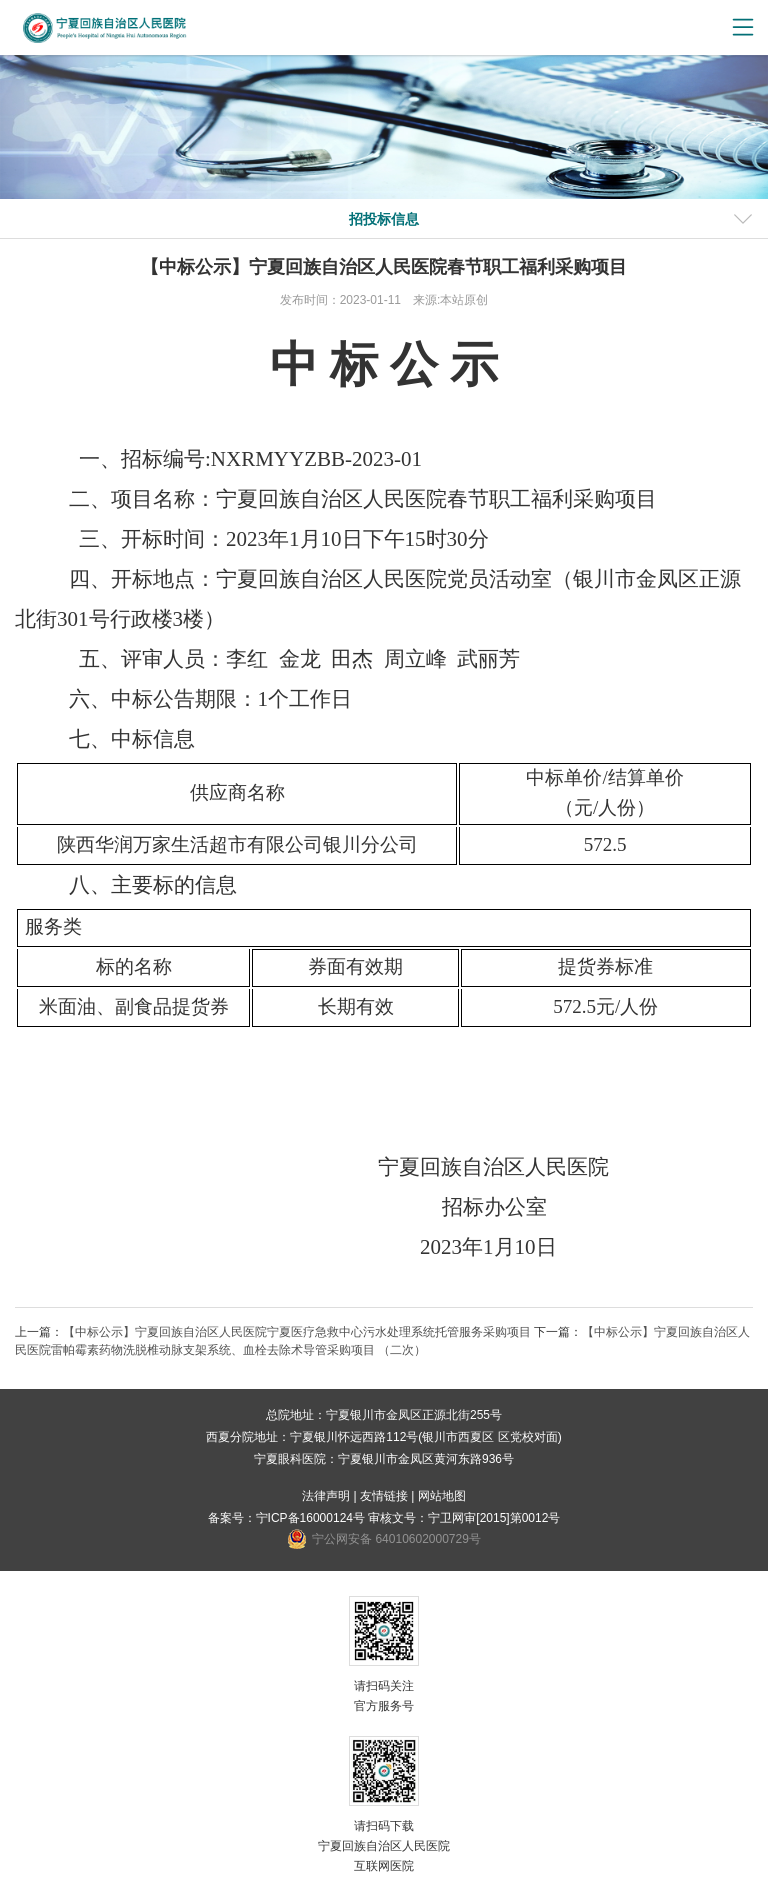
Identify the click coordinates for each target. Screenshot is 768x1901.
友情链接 (384, 1496)
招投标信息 (384, 219)
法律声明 (326, 1496)
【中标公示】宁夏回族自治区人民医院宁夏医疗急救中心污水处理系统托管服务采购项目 (297, 1332)
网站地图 (442, 1496)
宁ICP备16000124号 (310, 1518)
